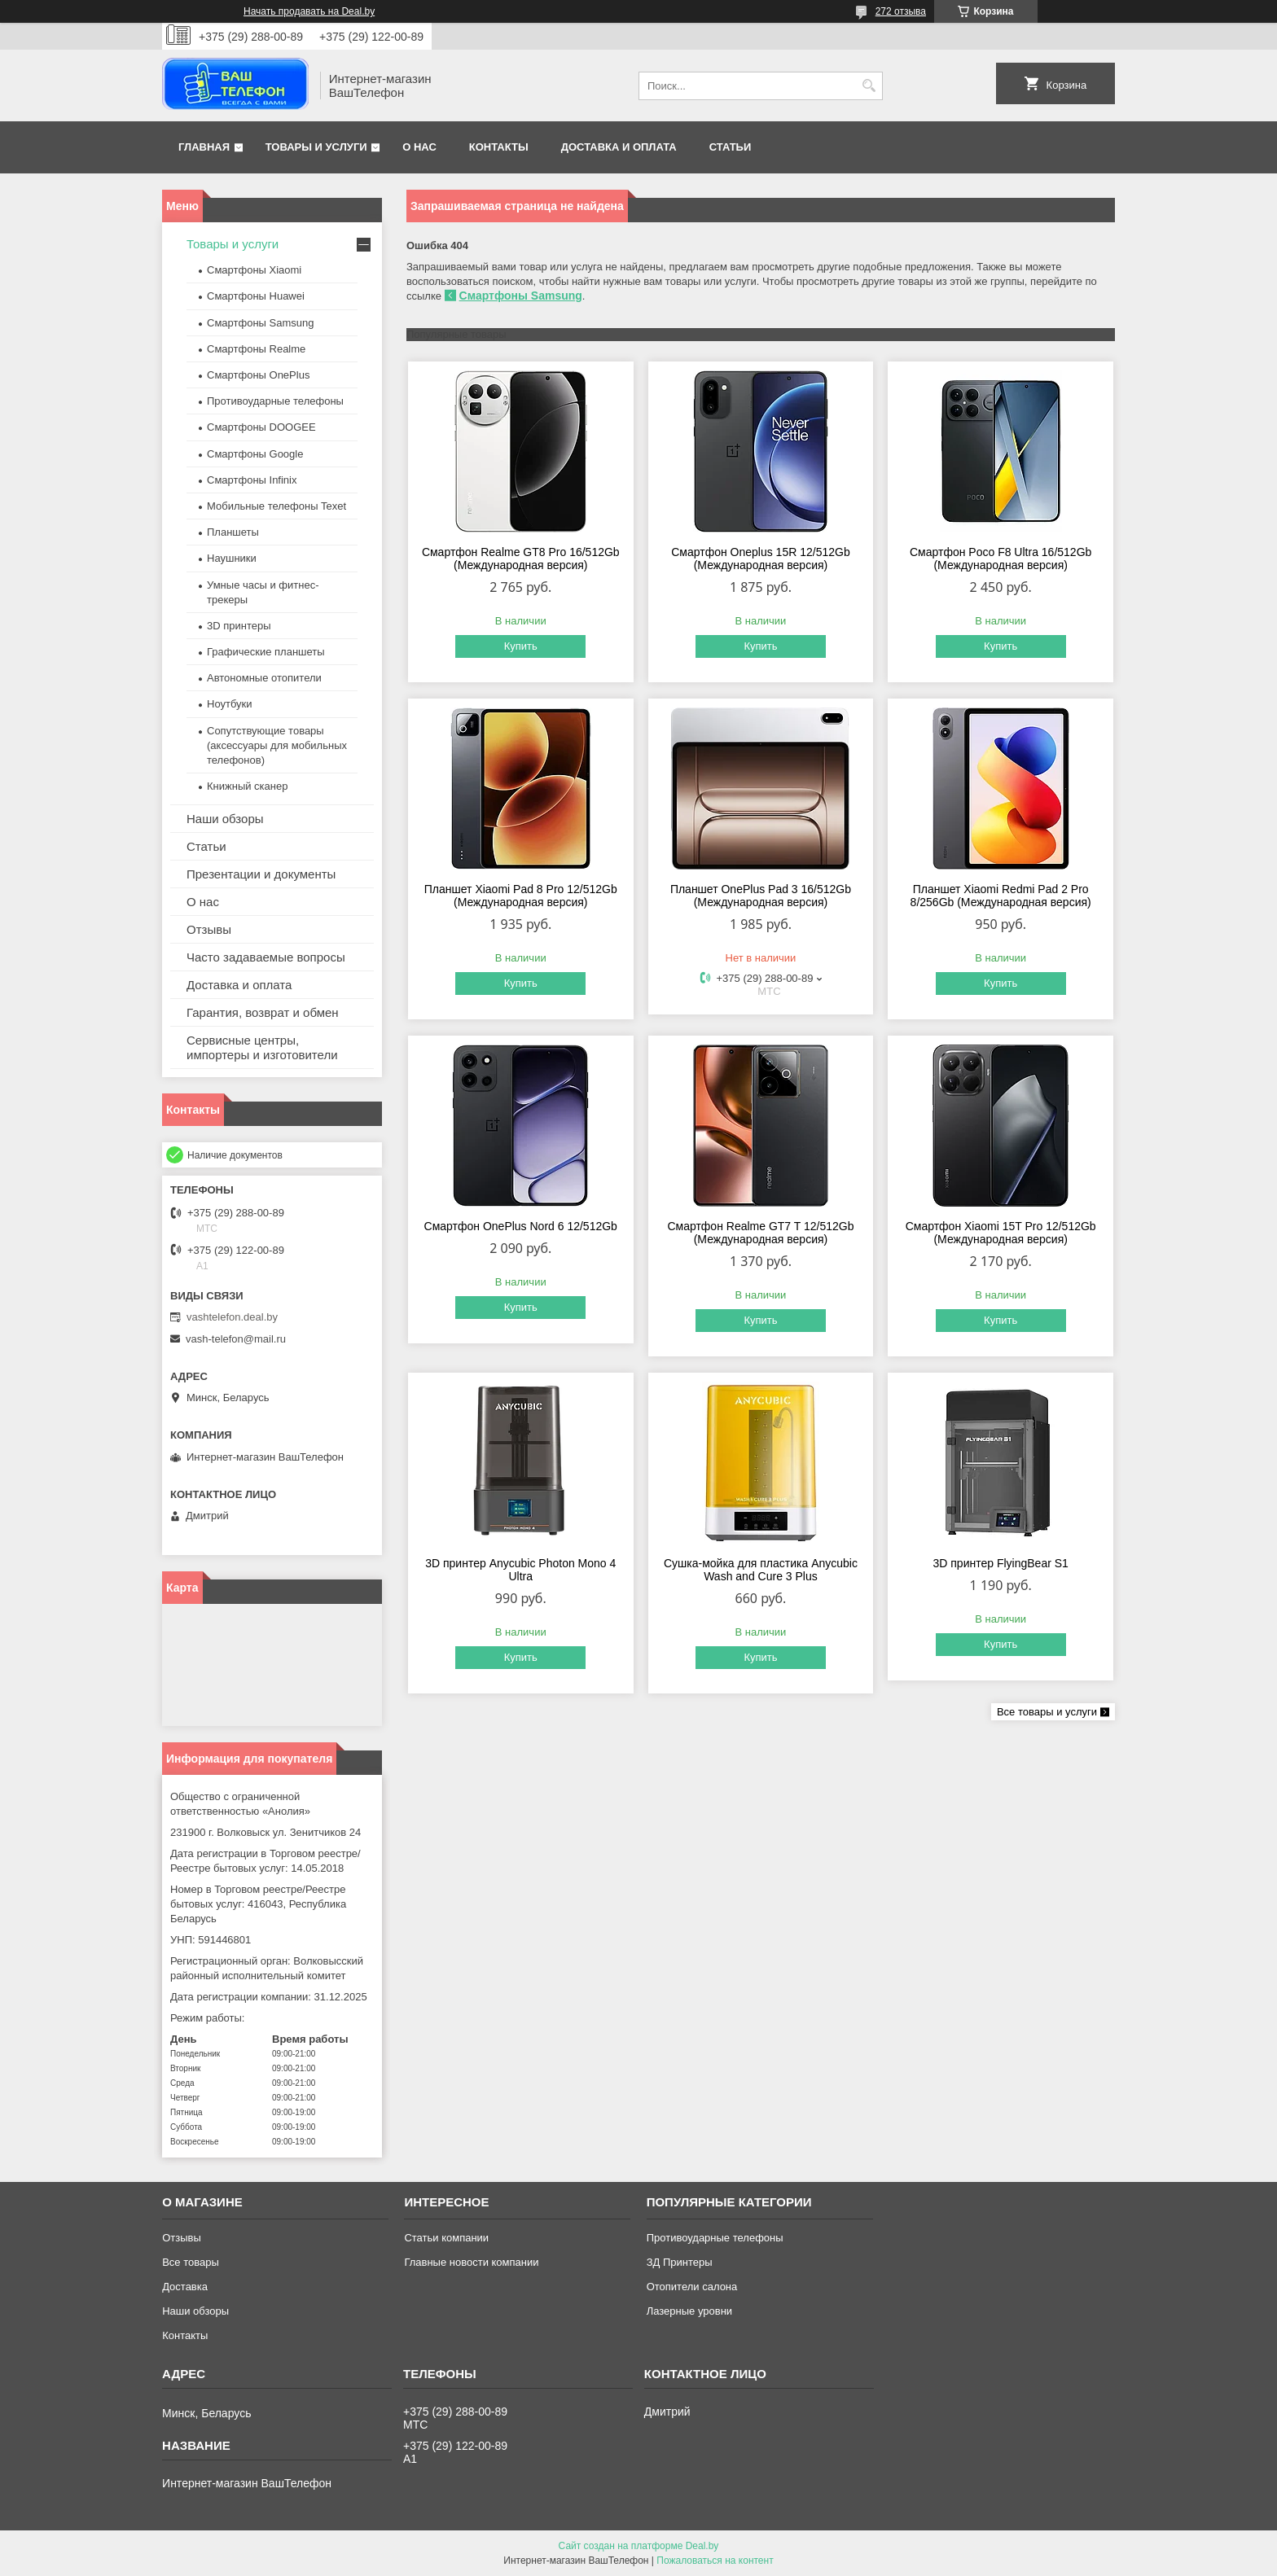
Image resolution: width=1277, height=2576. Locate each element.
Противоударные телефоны (275, 401)
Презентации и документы (261, 874)
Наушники (232, 558)
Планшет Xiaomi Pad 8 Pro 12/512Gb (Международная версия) (520, 896)
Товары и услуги (316, 147)
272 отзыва (900, 11)
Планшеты (233, 532)
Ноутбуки (229, 704)
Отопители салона (692, 2286)
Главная (204, 147)
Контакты (499, 147)
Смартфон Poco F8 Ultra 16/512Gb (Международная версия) (1000, 558)
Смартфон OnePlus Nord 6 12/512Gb (520, 1226)
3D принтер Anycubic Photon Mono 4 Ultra (520, 1570)
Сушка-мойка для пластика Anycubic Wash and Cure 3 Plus (761, 1570)
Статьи (730, 147)
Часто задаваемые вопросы (266, 957)
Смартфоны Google (255, 454)
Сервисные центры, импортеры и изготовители (262, 1047)
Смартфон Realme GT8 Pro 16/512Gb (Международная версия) (521, 558)
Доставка (185, 2286)
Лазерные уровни (689, 2311)
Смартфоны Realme (256, 349)
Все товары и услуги (1047, 1712)
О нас (419, 147)
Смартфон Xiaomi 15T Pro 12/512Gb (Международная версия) (1001, 1233)
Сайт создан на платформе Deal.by (639, 2546)
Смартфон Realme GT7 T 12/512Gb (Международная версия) (760, 1233)
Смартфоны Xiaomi (254, 270)
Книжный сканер (247, 786)
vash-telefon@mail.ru (236, 1339)
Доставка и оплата (619, 147)
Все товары (190, 2262)
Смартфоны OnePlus (258, 375)
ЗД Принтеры (680, 2262)
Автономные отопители (264, 678)
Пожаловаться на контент (714, 2560)
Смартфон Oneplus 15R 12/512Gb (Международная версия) (760, 558)
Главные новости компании (471, 2262)
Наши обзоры (225, 819)
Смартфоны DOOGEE (261, 427)
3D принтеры (239, 626)
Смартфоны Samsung (520, 295)
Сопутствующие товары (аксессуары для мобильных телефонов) (277, 745)
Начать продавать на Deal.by (309, 11)
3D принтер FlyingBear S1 (1000, 1563)
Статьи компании (446, 2238)
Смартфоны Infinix (251, 480)
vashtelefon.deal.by (232, 1317)
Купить (521, 646)
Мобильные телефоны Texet (276, 506)
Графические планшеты (266, 652)
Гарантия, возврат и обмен (263, 1012)
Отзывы (209, 929)
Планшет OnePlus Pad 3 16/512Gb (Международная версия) (760, 896)
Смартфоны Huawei (256, 296)
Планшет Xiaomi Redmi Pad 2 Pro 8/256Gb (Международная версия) (1001, 896)
